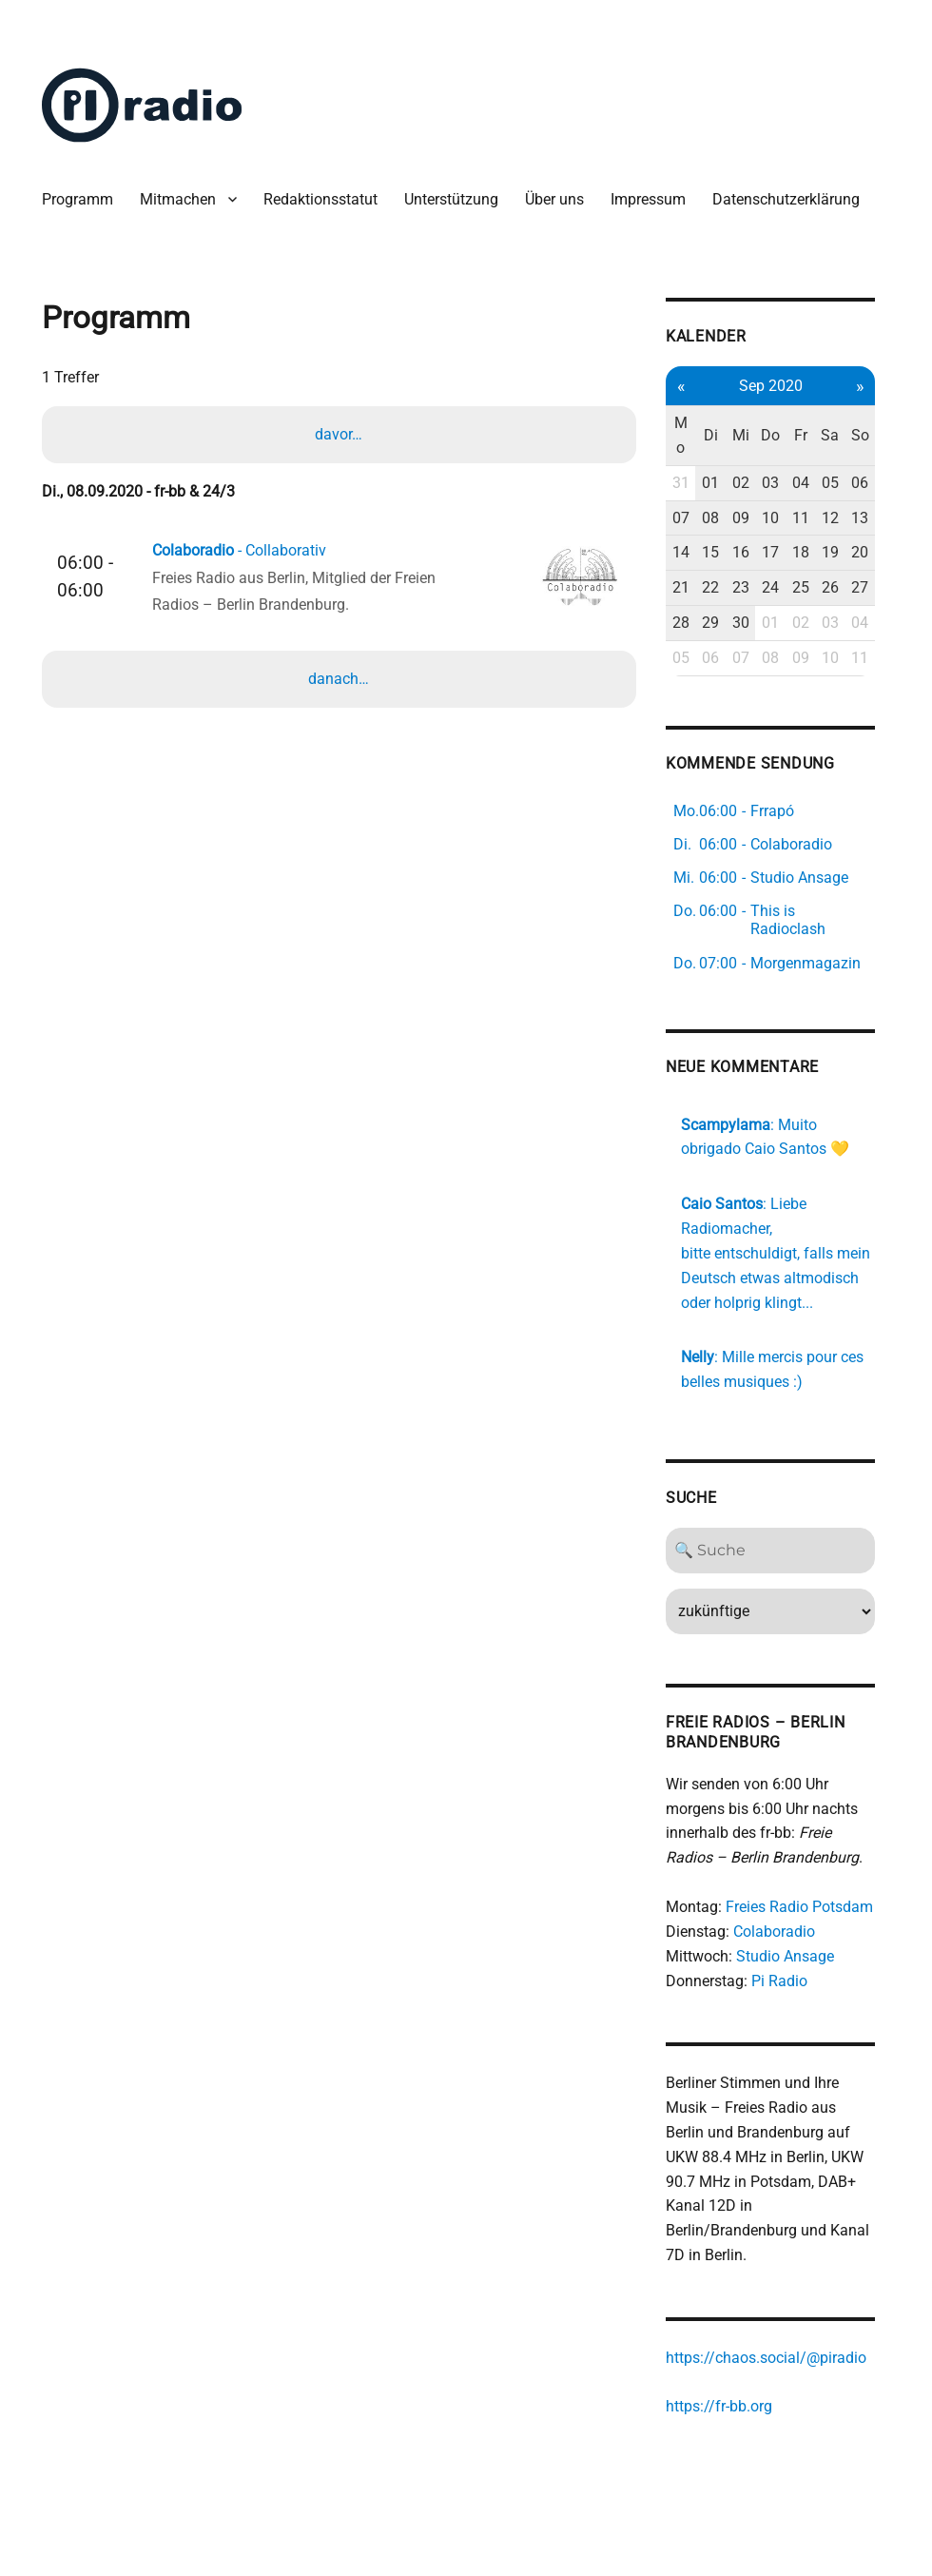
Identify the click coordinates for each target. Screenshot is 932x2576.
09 (753, 518)
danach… (338, 681)
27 (874, 588)
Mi (753, 436)
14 (693, 553)
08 (722, 518)
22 (722, 588)
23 (753, 588)
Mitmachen (179, 199)
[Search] (784, 1550)
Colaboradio (786, 1931)
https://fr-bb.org (731, 2406)
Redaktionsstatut (321, 199)
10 (783, 518)
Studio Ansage (797, 1955)
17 (783, 553)
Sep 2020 (784, 386)
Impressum (649, 199)
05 (844, 484)
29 (722, 624)
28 (693, 624)
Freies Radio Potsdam (811, 1907)
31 (693, 484)
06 (874, 484)
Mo (693, 436)
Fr (814, 436)
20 (874, 553)
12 (844, 518)
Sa (844, 436)
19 (844, 553)
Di (723, 436)
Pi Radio (792, 1980)
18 (814, 553)
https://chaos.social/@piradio (778, 2357)
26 (844, 588)
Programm (78, 199)
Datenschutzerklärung (787, 199)
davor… (338, 435)
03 (783, 484)
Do (783, 436)
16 (753, 553)
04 (814, 484)
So (874, 436)
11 (814, 518)
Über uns (555, 199)
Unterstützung (452, 199)
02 (753, 484)
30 (753, 624)
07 (693, 518)
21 (693, 588)
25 (814, 588)
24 (783, 588)
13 (874, 518)
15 (722, 553)
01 (722, 484)
